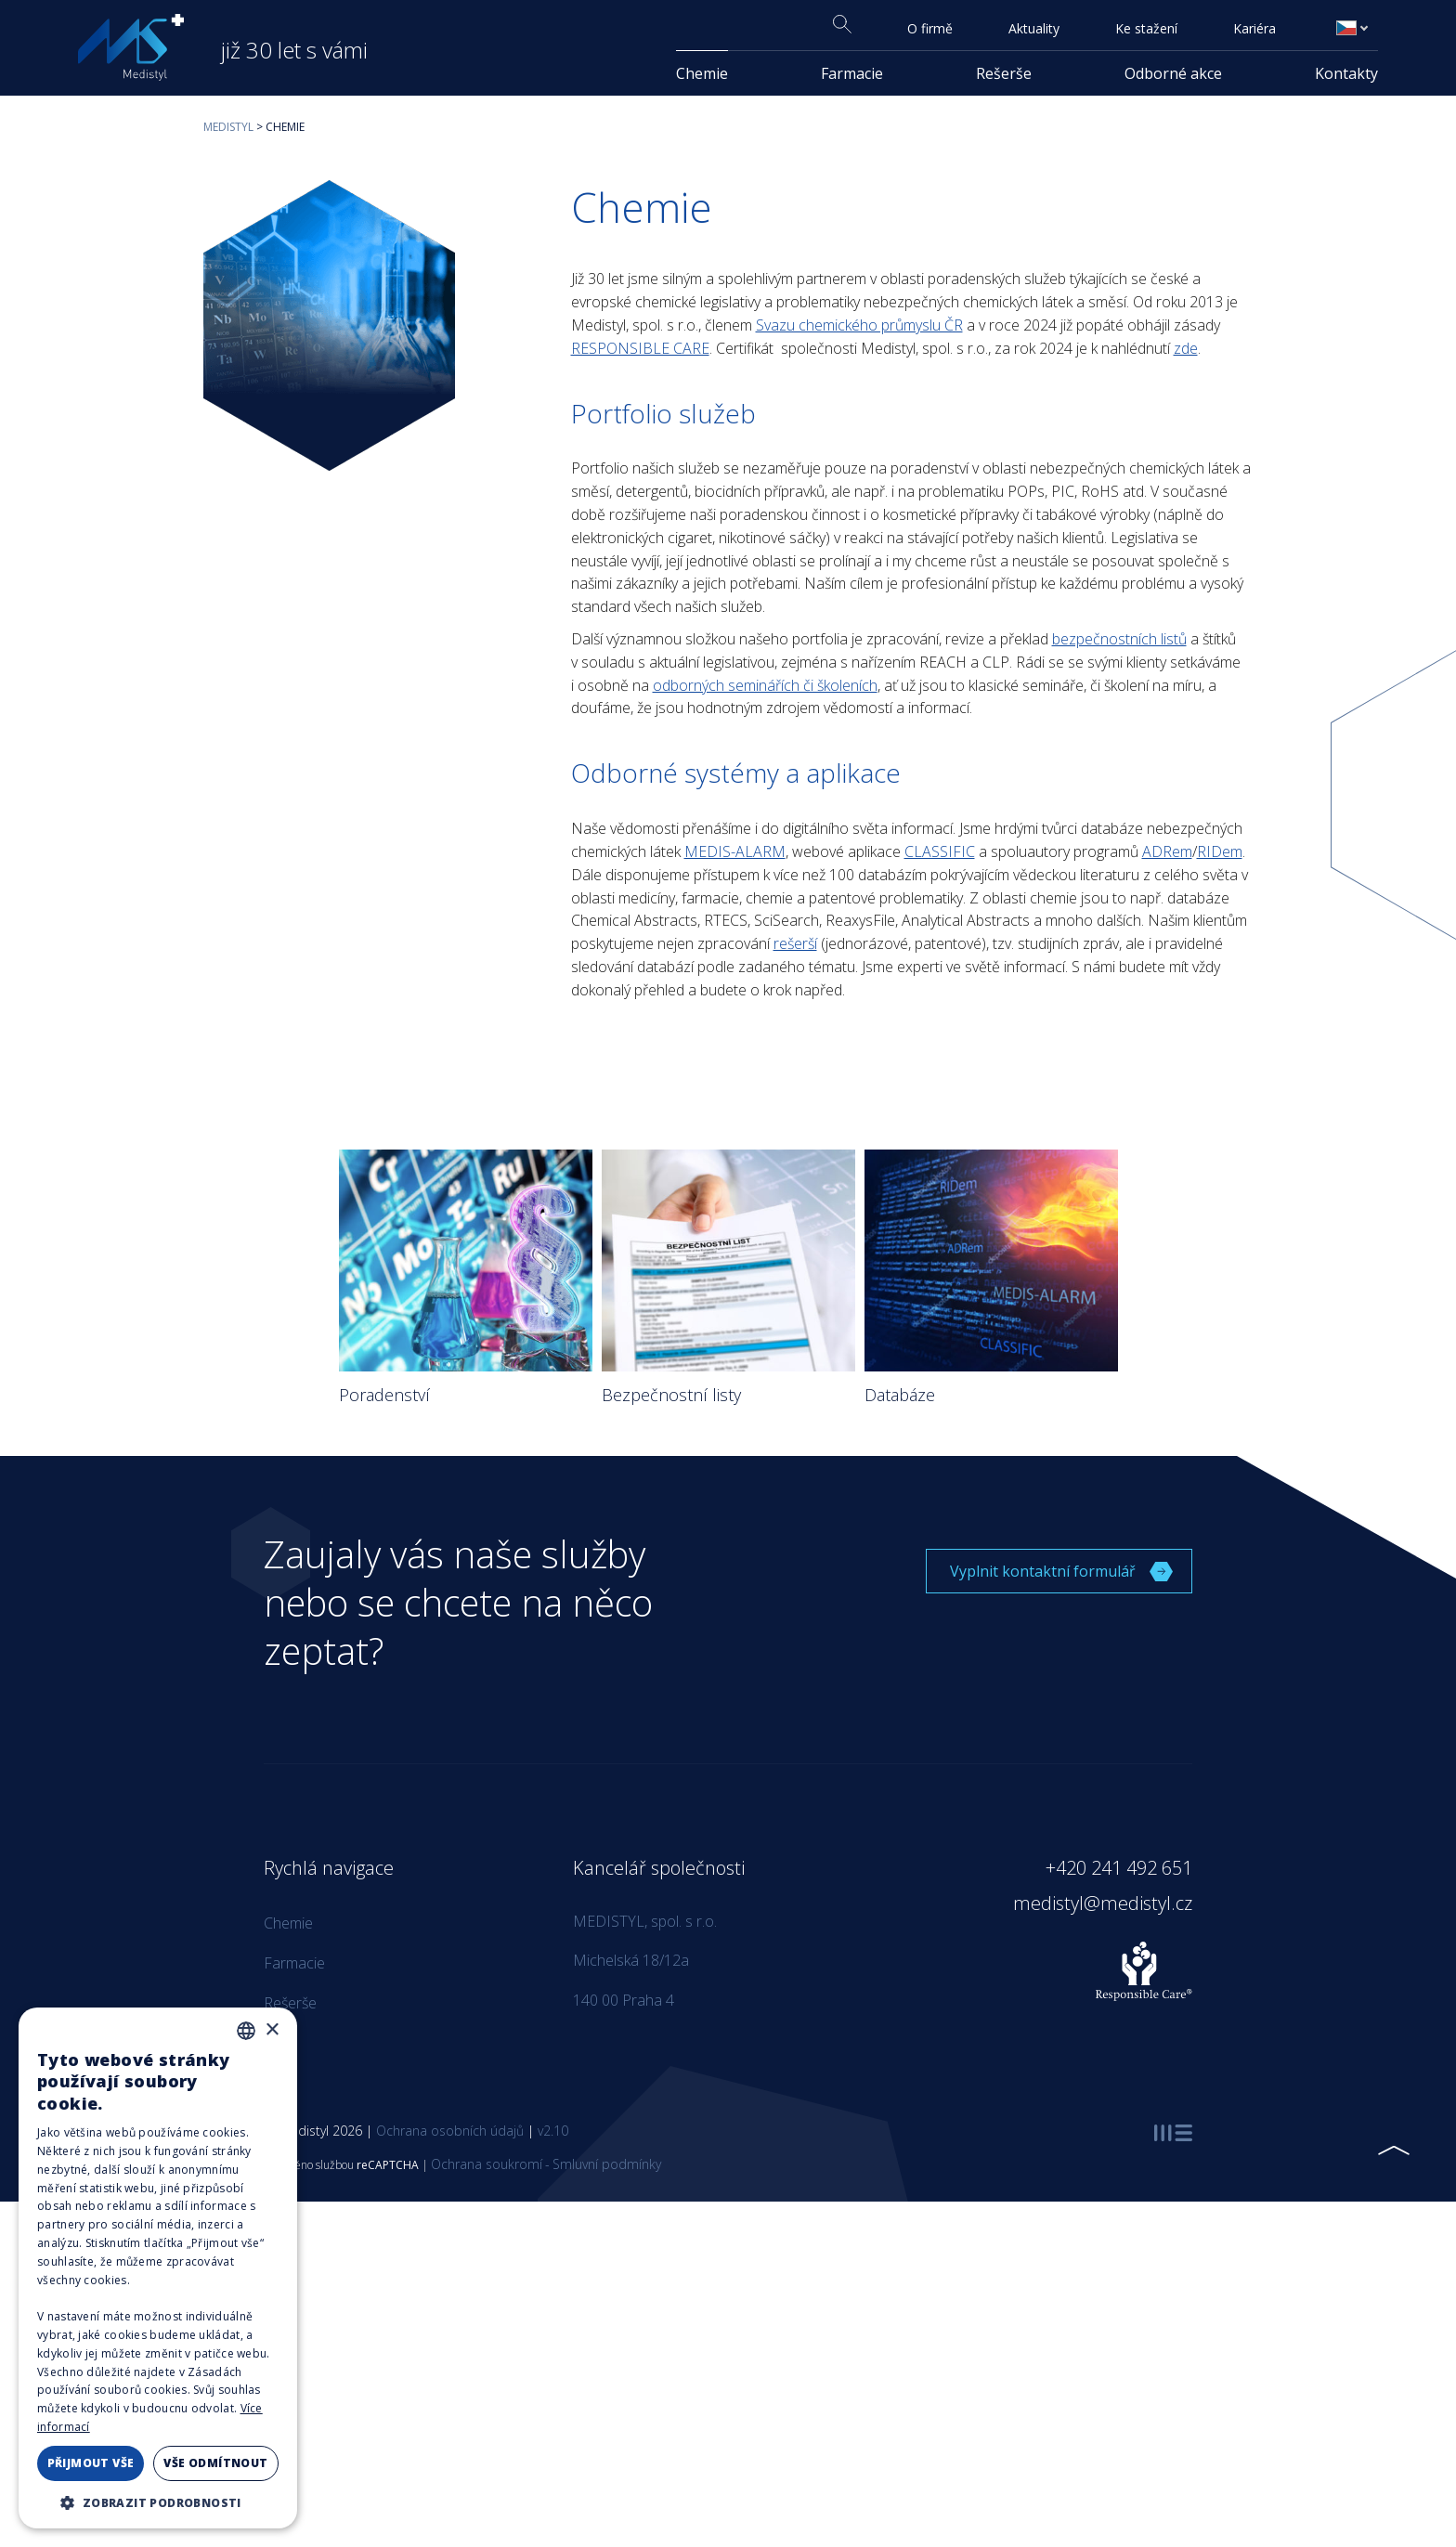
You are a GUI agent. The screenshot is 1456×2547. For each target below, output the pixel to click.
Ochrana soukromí (486, 2164)
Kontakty (1346, 73)
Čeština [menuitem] (1356, 27)
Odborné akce (1173, 73)
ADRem (1167, 851)
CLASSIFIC (939, 851)
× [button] (272, 2030)
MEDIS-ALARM (735, 851)
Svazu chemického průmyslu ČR (859, 325)
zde (1186, 348)
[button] (158, 2501)
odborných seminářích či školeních (765, 685)
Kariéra (1254, 28)
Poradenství (384, 1395)
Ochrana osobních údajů (450, 2130)
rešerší (795, 943)
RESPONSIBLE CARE (640, 348)
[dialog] (158, 2268)
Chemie (702, 73)
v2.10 (553, 2130)
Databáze (899, 1395)
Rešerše (1004, 73)
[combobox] (246, 2030)
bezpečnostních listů (1119, 639)
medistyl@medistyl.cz (1102, 1903)
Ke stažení (1146, 28)
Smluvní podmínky (606, 2164)
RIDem (1219, 851)
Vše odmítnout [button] (215, 2463)
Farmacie (852, 73)
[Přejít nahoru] (1393, 2150)
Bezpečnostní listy (671, 1395)
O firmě (930, 28)
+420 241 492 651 (1119, 1867)
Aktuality (1034, 28)
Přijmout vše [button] (91, 2463)
